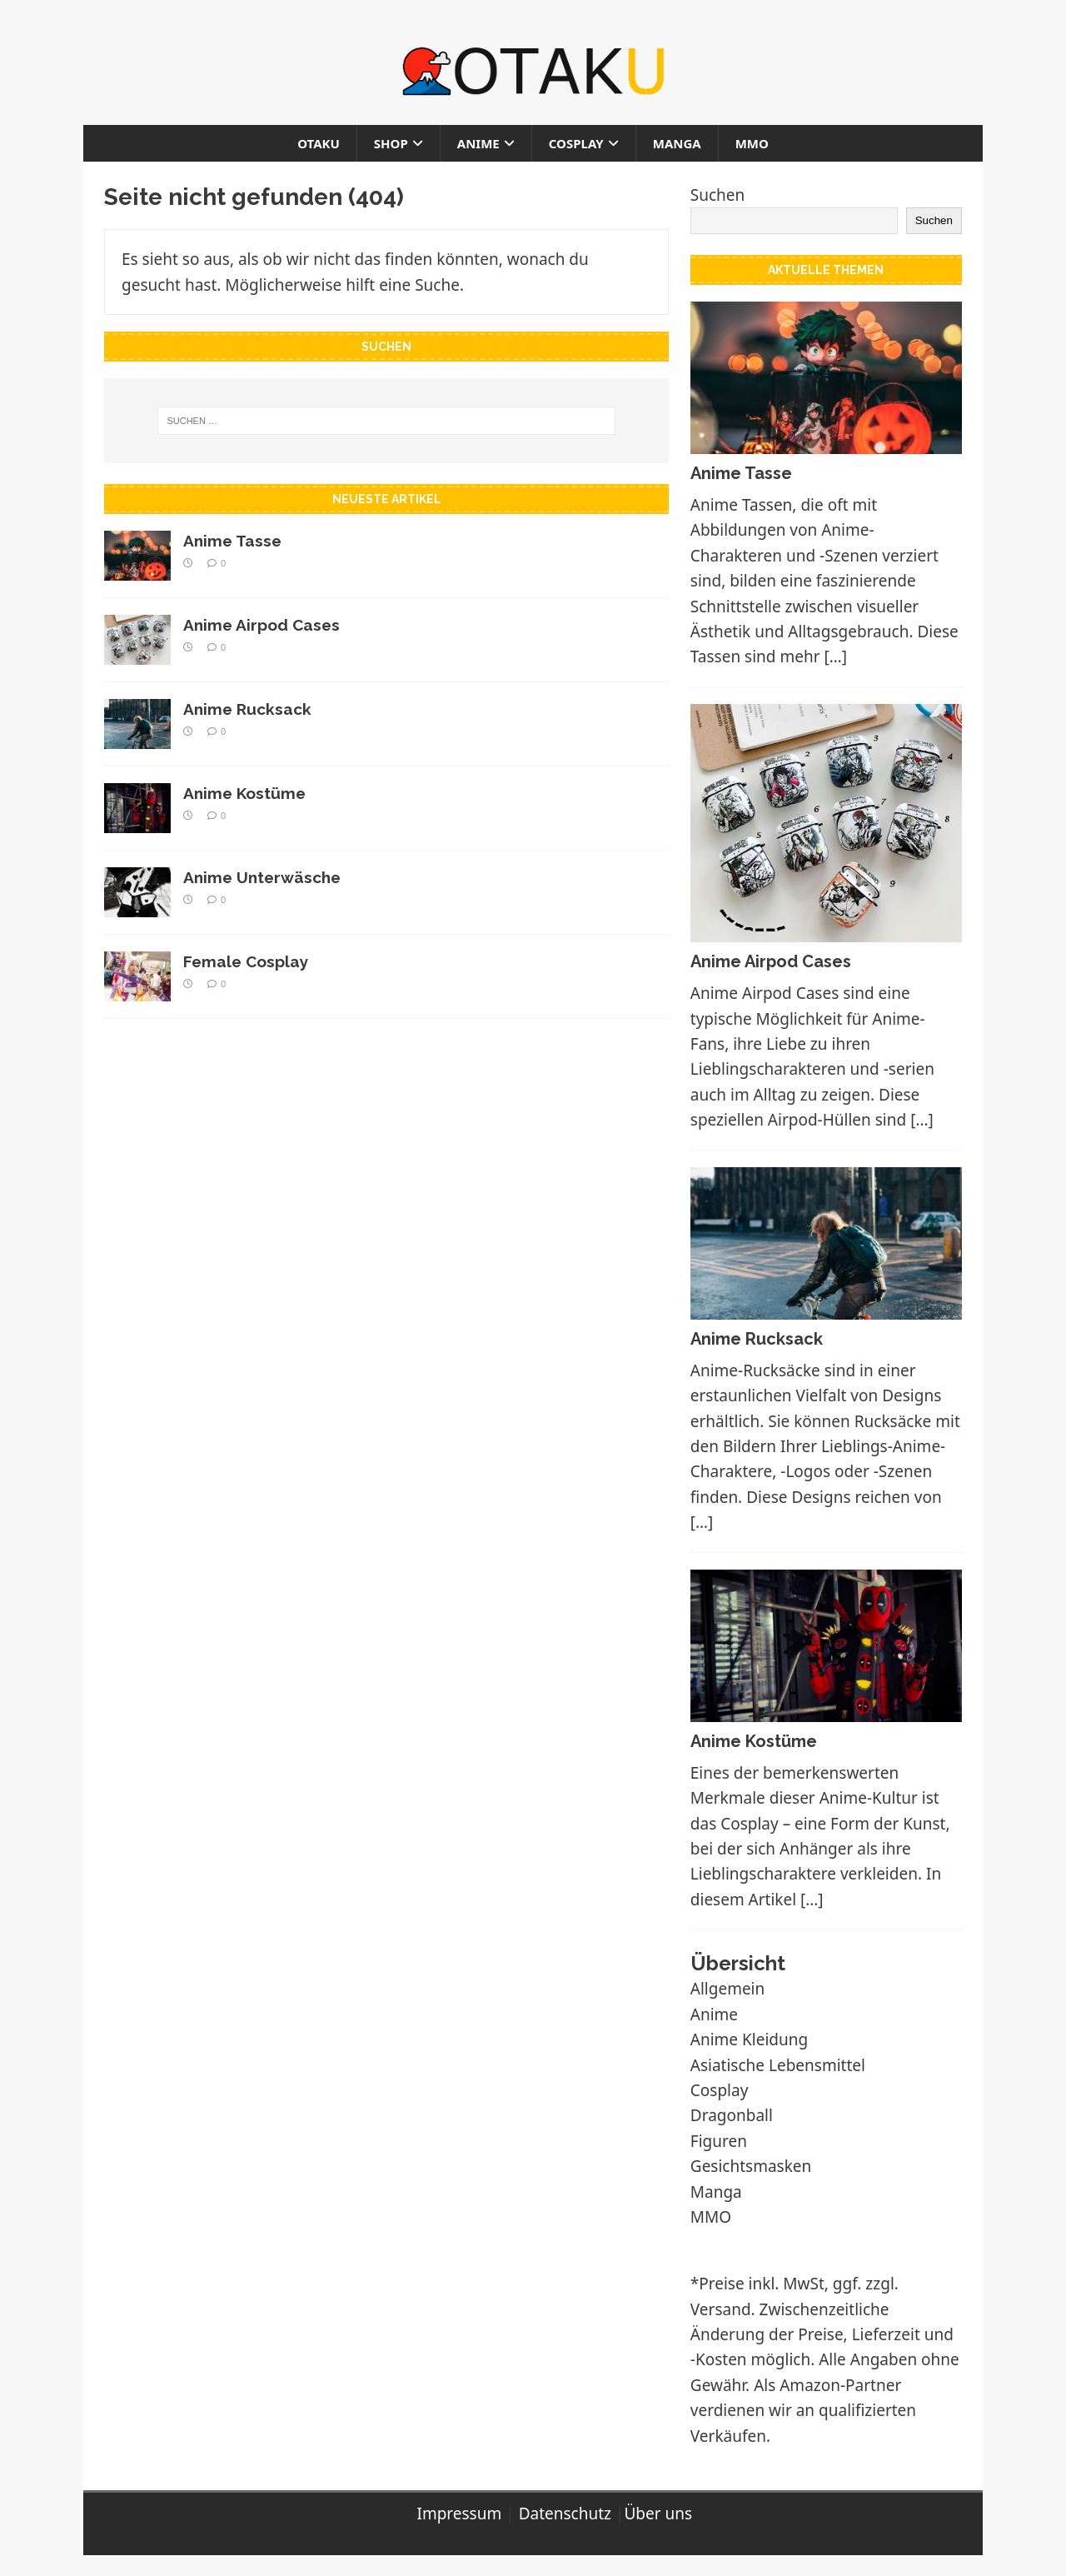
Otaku (318, 143)
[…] (835, 656)
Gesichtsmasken (751, 2166)
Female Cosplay (245, 961)
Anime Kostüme (244, 793)
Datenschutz (565, 2513)
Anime (478, 143)
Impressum (458, 2513)
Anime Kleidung (749, 2039)
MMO (752, 143)
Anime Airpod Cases (261, 625)
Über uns (658, 2513)
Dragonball (731, 2115)
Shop (391, 143)
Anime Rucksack (247, 709)
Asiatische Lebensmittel (777, 2065)
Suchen (717, 195)
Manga (677, 143)
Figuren (718, 2141)
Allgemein (727, 1988)
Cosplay (576, 143)
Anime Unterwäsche (262, 877)
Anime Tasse (232, 541)
